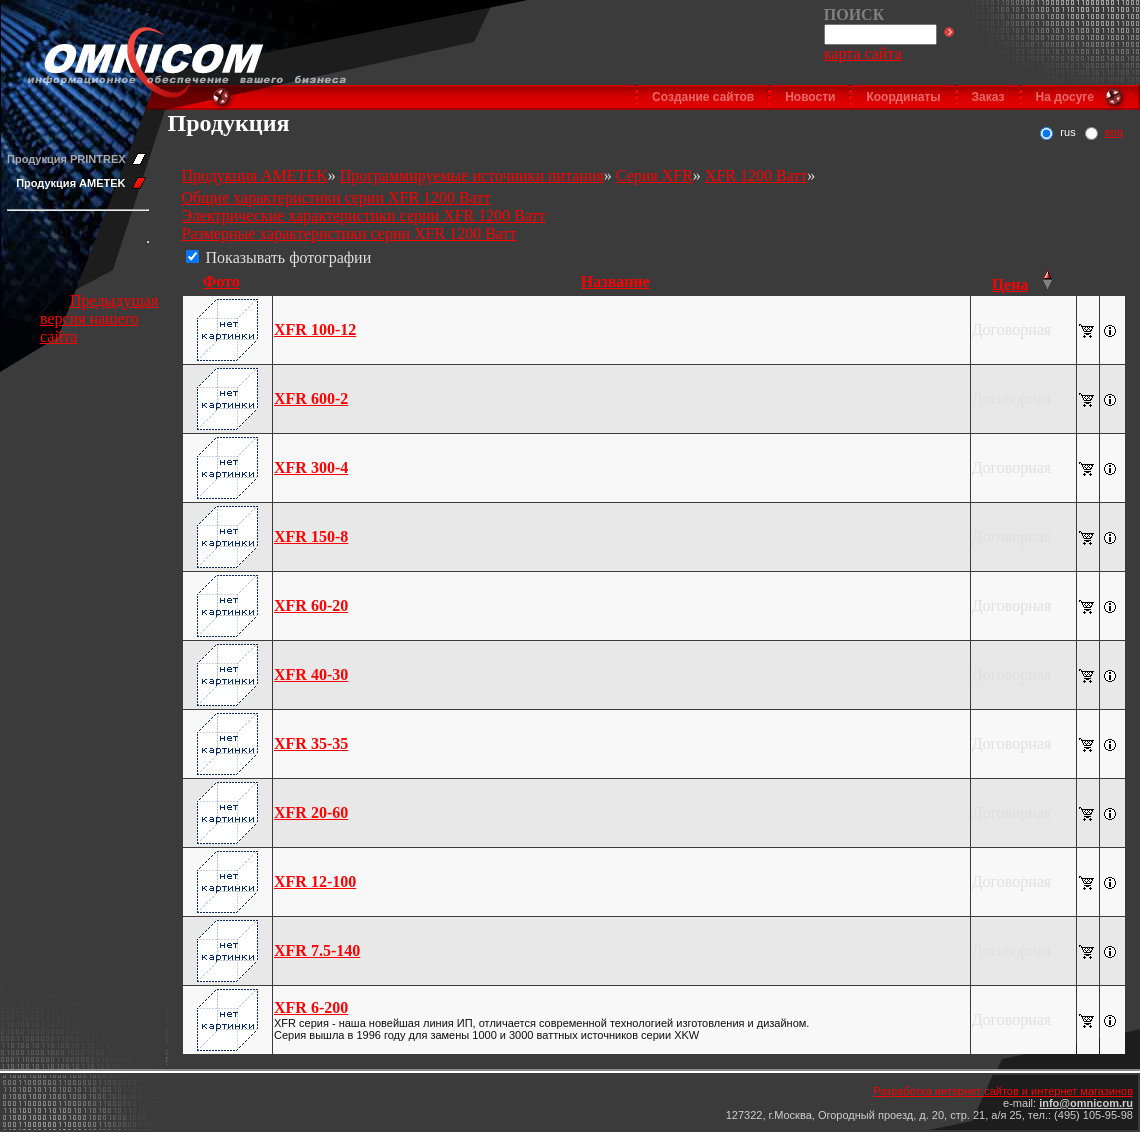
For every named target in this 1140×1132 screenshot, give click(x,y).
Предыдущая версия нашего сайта (99, 318)
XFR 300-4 (311, 467)
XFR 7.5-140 (317, 950)
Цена (1010, 284)
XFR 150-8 (311, 536)
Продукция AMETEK (70, 183)
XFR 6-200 (311, 1007)
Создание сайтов (703, 97)
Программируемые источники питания (472, 175)
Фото (221, 281)
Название (615, 281)
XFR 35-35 (311, 743)
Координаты (903, 97)
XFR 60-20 (311, 605)
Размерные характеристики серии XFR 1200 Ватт (349, 233)
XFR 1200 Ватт (756, 175)
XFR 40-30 (311, 674)
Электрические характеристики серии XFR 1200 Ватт (364, 215)
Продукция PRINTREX (66, 159)
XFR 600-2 (311, 398)
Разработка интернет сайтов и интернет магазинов (1003, 1091)
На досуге (1065, 97)
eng (1114, 132)
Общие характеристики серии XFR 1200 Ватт (336, 197)
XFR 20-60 (311, 812)
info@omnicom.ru (1086, 1103)
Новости (810, 97)
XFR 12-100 (315, 881)
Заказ (988, 97)
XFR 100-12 (315, 329)
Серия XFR (654, 175)
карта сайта (863, 53)
